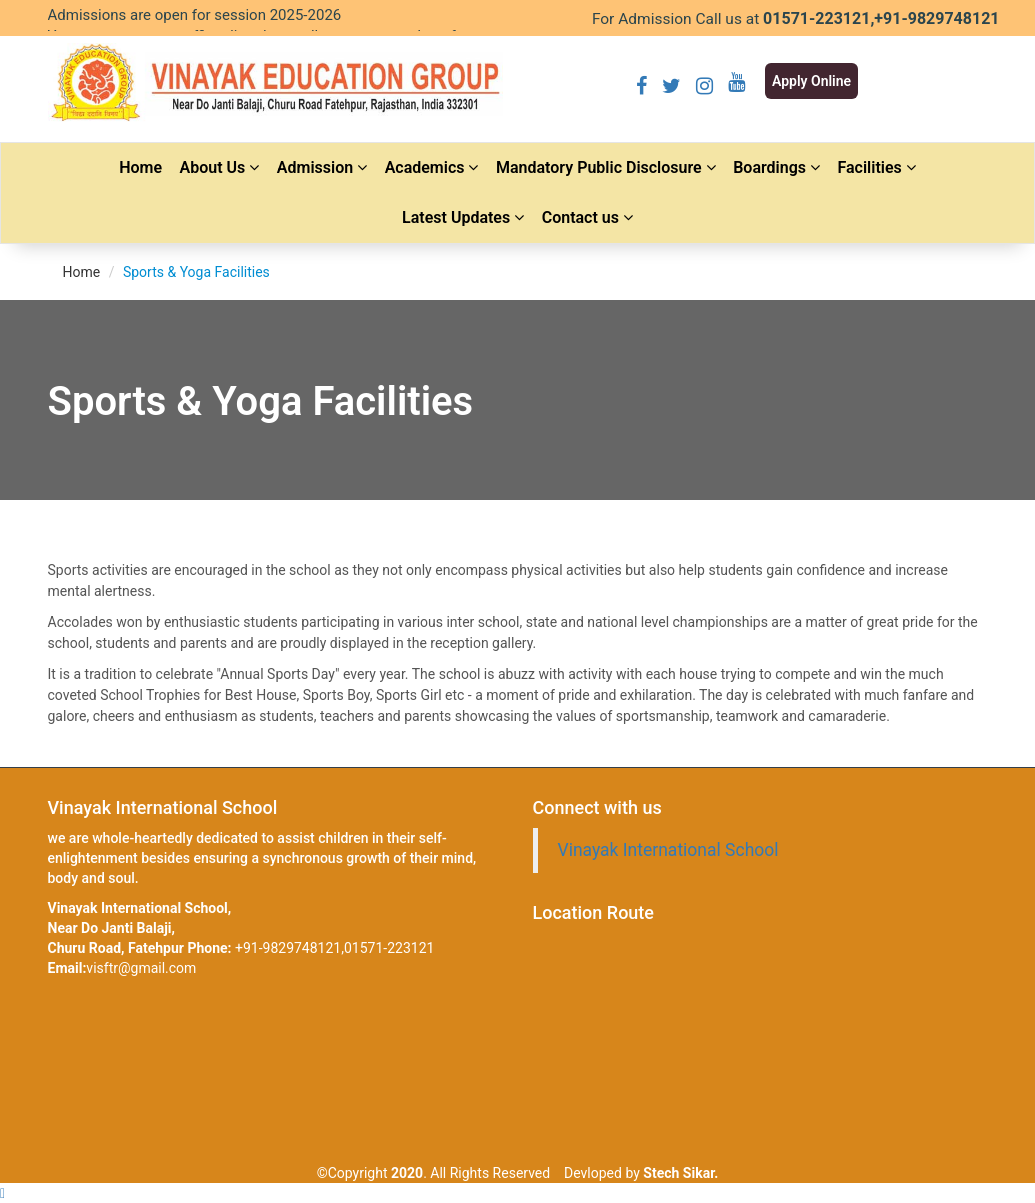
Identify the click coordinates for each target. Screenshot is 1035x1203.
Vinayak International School (668, 850)
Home (140, 167)
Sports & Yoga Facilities (196, 272)
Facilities (876, 167)
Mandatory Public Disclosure (606, 167)
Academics (432, 167)
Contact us (587, 217)
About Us (220, 167)
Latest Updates (463, 217)
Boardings (776, 167)
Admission (322, 167)
